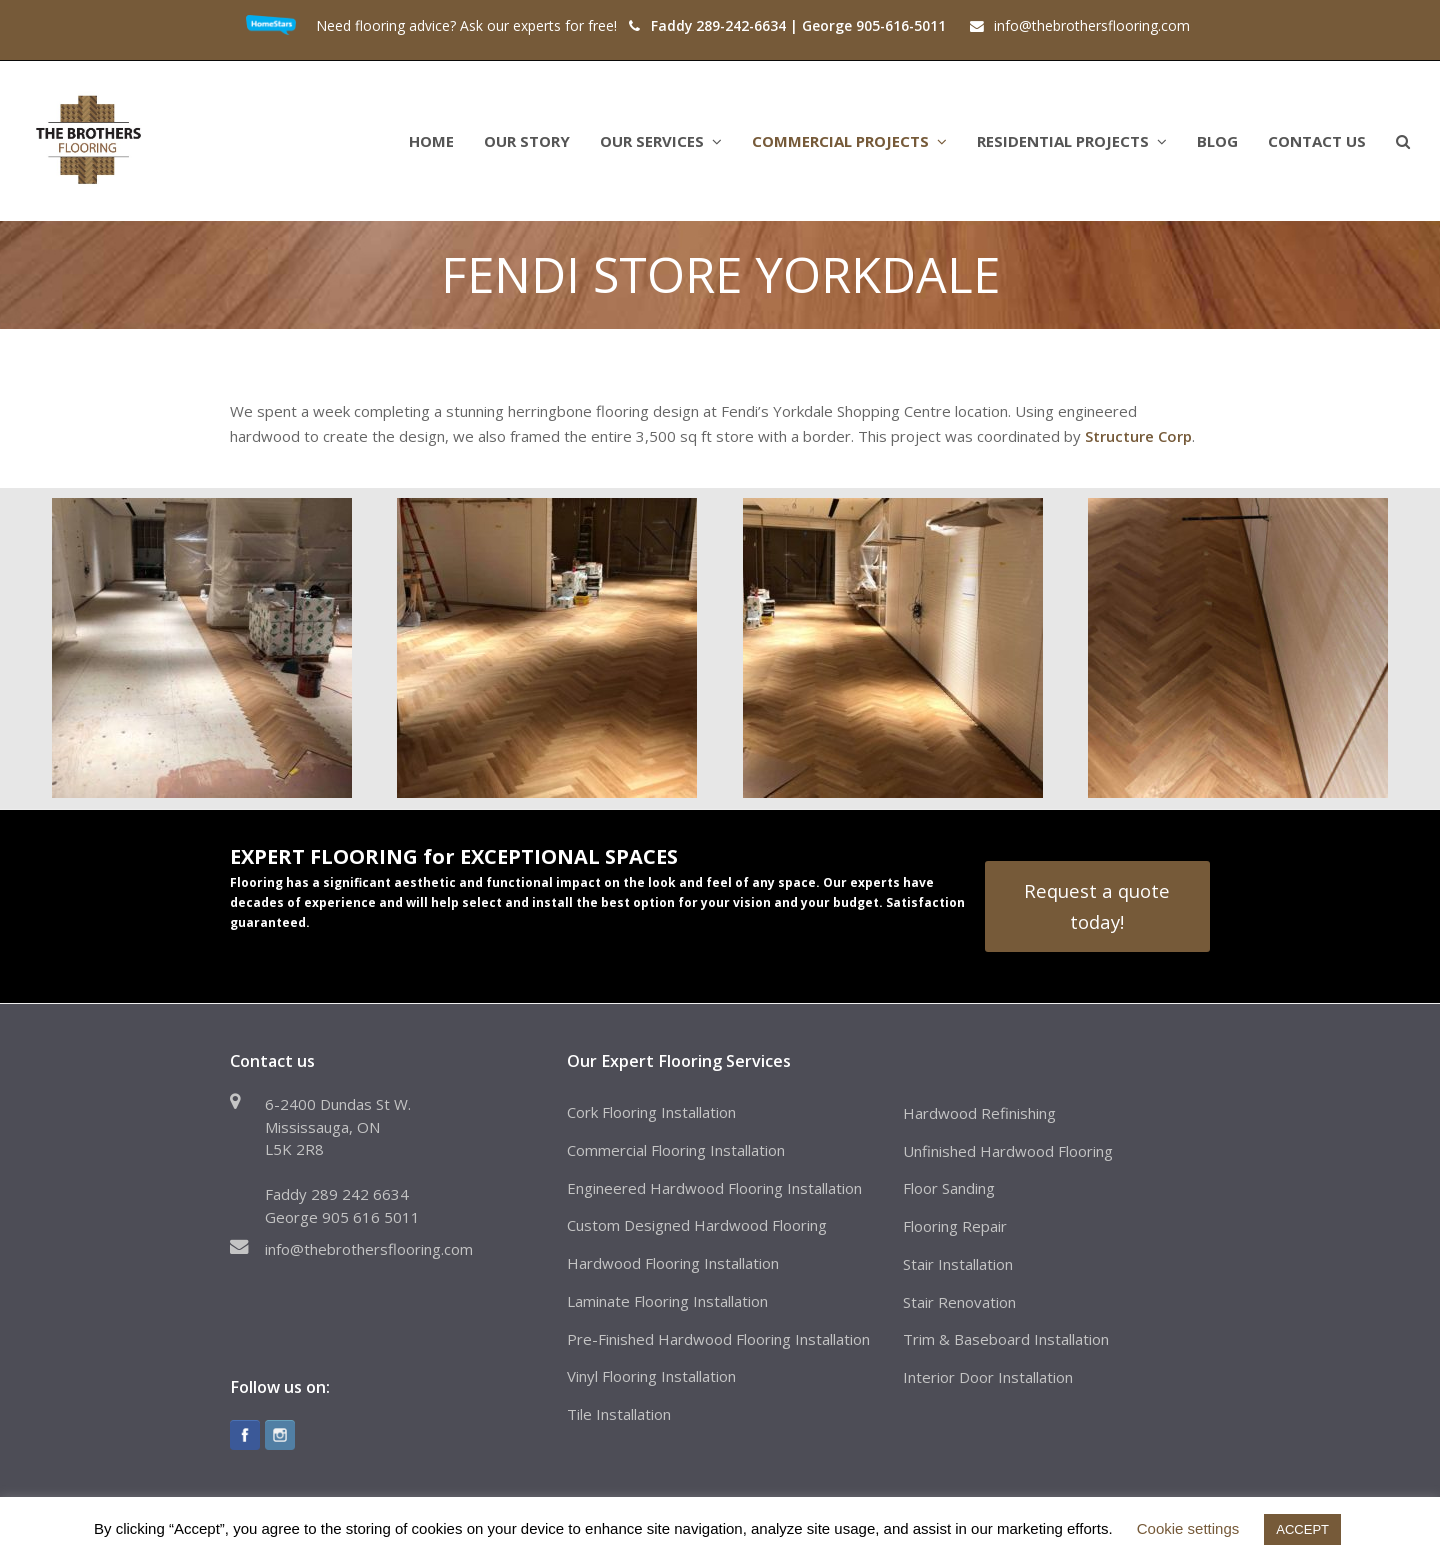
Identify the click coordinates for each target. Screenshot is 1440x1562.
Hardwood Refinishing (979, 1113)
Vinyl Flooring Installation (651, 1376)
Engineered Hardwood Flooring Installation (714, 1188)
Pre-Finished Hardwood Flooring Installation (718, 1339)
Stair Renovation (959, 1302)
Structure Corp (1138, 436)
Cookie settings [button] (1188, 1528)
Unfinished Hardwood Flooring (1008, 1151)
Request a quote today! (1097, 905)
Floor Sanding (949, 1188)
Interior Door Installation (988, 1377)
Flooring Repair (955, 1226)
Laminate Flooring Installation (667, 1301)
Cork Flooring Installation (651, 1112)
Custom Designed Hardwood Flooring (697, 1225)
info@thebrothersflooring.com (369, 1249)
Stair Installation (958, 1264)
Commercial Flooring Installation (676, 1150)
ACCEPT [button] (1302, 1529)
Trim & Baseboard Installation (1006, 1339)
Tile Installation (619, 1414)
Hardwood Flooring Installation (673, 1263)
